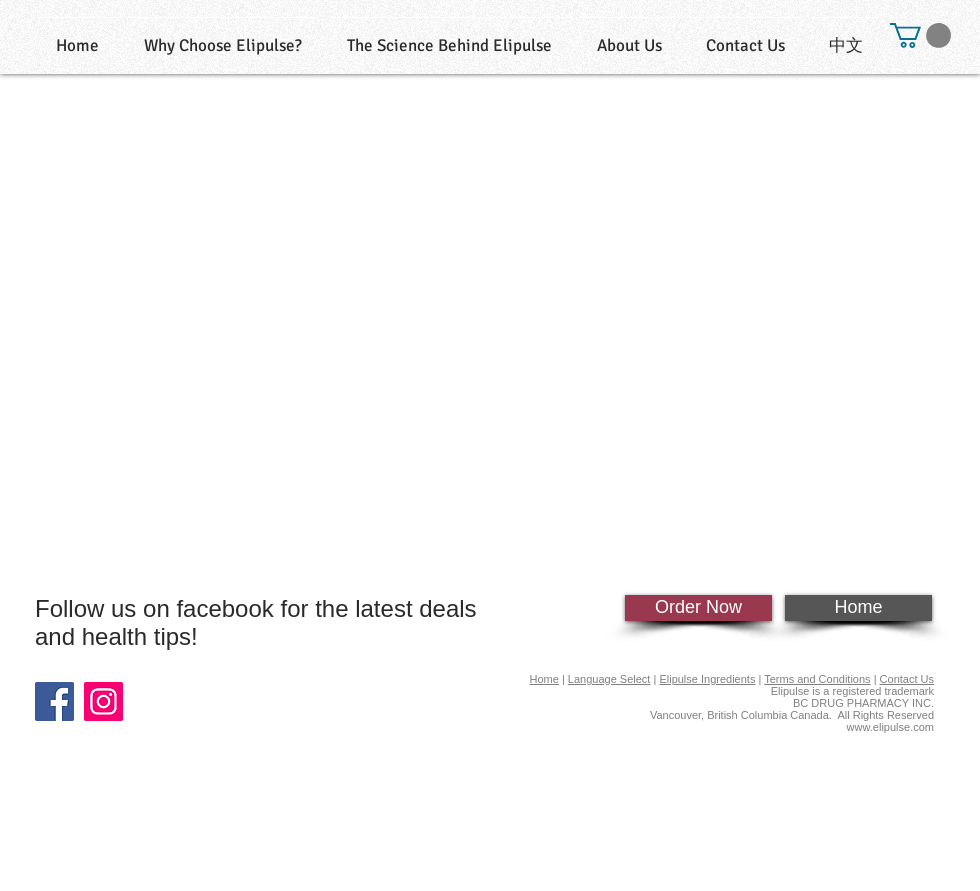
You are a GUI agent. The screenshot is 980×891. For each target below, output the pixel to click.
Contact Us (907, 679)
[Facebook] (54, 701)
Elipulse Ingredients (707, 679)
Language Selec (608, 679)
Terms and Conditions (817, 679)
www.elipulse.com (890, 727)
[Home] (858, 608)
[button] (920, 35)
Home (544, 679)
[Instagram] (103, 701)
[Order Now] (698, 608)
